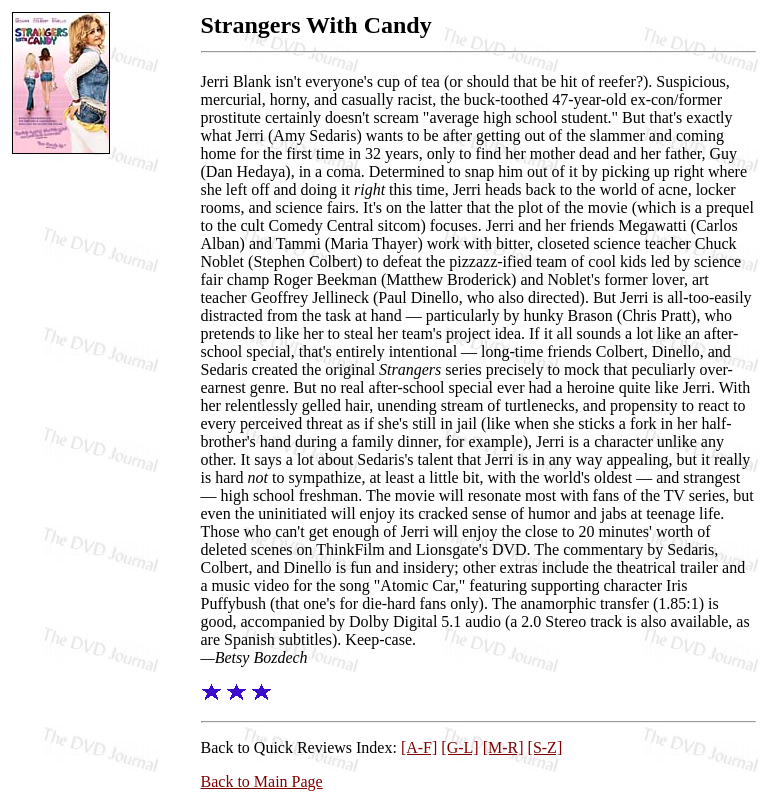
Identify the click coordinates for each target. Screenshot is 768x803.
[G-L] (459, 747)
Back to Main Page (262, 781)
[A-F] (419, 747)
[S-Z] (545, 747)
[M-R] (503, 747)
